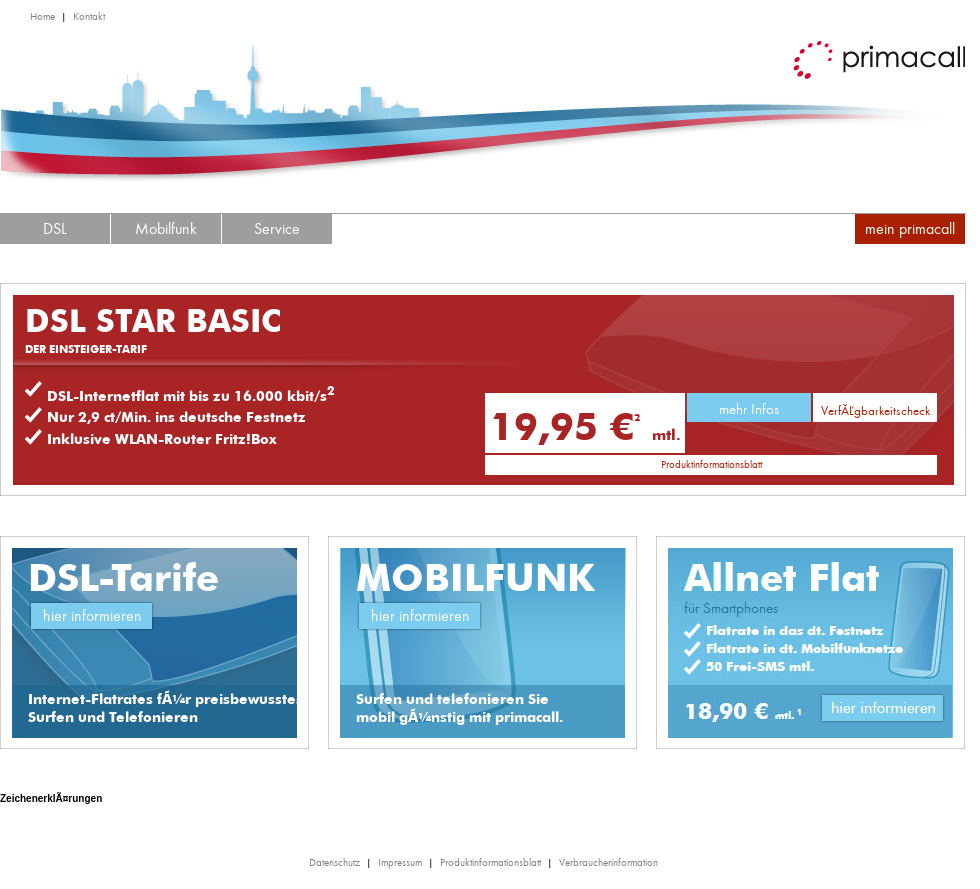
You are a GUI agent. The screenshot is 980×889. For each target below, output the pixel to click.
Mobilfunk (166, 228)
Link (885, 711)
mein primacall (910, 228)
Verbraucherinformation (608, 862)
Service (277, 228)
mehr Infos (749, 409)
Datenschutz (334, 862)
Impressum (400, 862)
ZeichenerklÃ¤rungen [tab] (51, 798)
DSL (55, 228)
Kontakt (89, 16)
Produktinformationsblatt (711, 464)
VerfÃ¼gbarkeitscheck (875, 410)
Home (42, 16)
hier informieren (92, 615)
